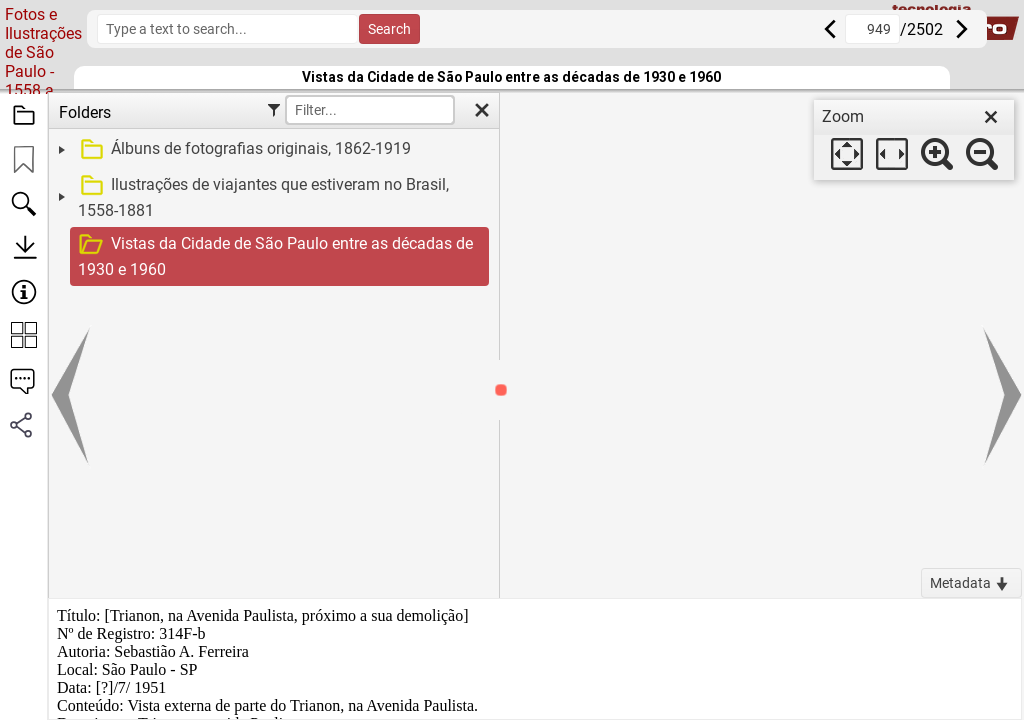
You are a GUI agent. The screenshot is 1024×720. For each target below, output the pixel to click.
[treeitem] (271, 150)
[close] (991, 117)
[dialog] (914, 140)
